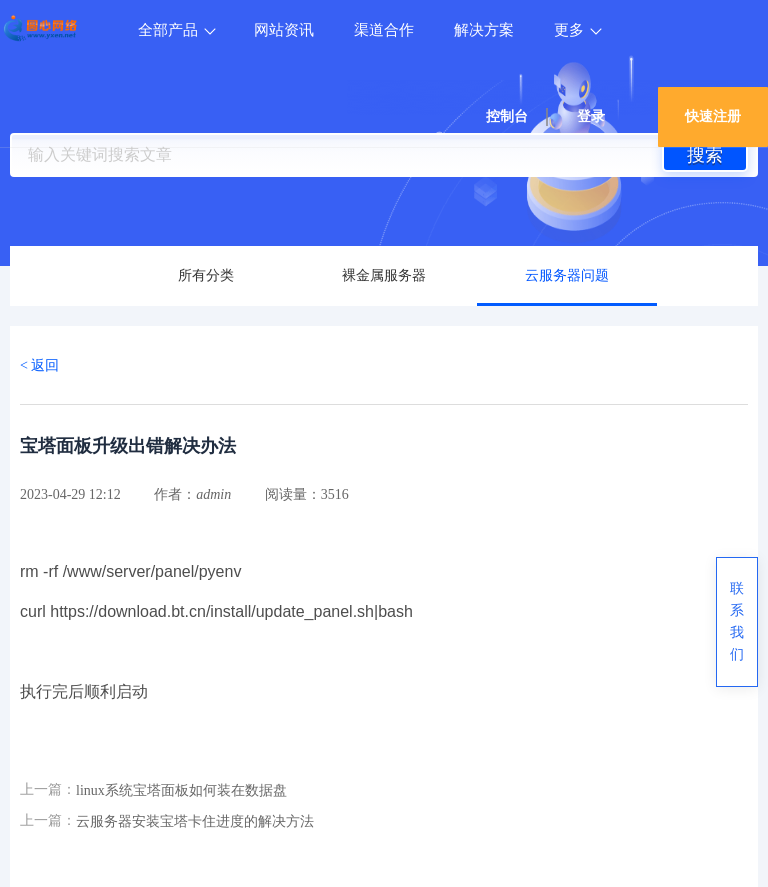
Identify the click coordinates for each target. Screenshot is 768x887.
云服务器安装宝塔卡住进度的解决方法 (195, 821)
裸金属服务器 (384, 275)
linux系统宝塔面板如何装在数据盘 (181, 790)
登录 (591, 116)
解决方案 (484, 30)
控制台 (507, 116)
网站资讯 (284, 30)
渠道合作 (384, 30)
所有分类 (206, 275)
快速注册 (713, 116)
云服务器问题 (567, 275)
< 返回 (39, 365)
